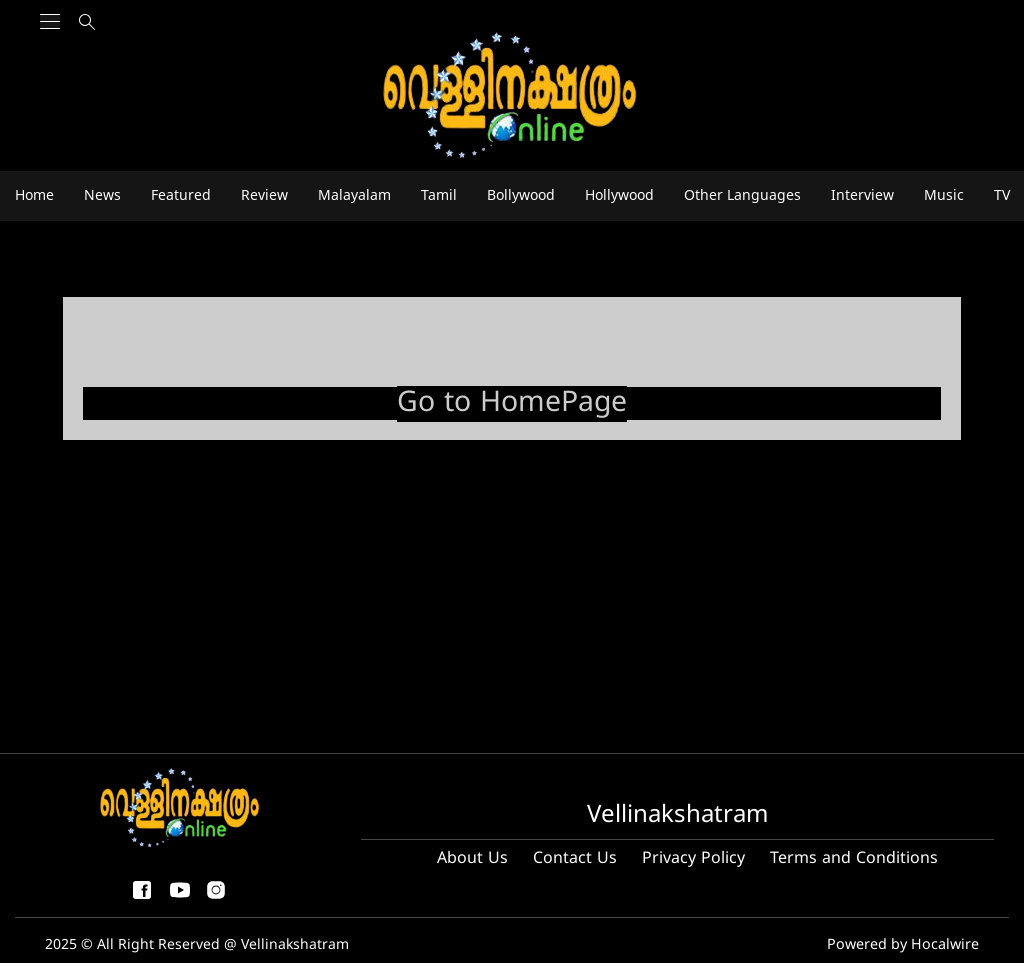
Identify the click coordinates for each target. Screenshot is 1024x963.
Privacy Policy (693, 859)
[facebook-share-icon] (142, 898)
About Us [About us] (472, 859)
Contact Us (575, 859)
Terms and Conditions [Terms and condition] (854, 859)
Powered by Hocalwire (905, 945)
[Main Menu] (50, 60)
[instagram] (216, 898)
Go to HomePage (512, 403)
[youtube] (180, 898)
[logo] (512, 96)
